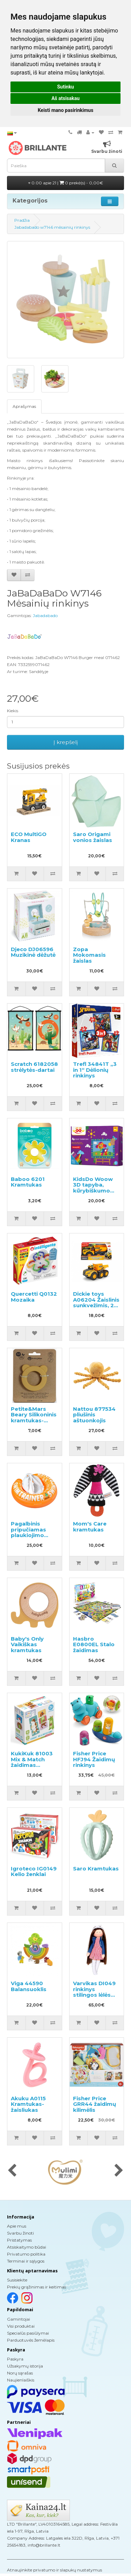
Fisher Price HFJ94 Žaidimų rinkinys (94, 1759)
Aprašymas (24, 406)
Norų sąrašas (20, 2373)
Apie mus (16, 2226)
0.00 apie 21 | (65, 182)
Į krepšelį (65, 742)
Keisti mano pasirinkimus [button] (65, 110)
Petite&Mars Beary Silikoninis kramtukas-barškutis (34, 1418)
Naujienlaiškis (20, 2380)
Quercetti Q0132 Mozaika (34, 1296)
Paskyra (15, 2359)
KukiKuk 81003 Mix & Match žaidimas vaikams (32, 1762)
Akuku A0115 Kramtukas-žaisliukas (28, 2104)
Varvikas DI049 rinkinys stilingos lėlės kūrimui (94, 1992)
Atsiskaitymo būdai (26, 2247)
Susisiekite (17, 2280)
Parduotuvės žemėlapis (30, 2340)
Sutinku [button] (65, 87)
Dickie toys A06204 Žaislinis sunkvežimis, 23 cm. (96, 1302)
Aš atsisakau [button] (65, 98)
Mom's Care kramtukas (90, 1526)
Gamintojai (18, 2319)
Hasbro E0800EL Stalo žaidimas (94, 1644)
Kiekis (12, 710)
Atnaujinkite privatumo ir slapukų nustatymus (54, 2570)
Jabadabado (45, 615)
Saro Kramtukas (96, 1868)
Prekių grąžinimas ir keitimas (36, 2287)
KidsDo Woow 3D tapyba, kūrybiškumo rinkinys (93, 1188)
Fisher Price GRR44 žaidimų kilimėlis (94, 2104)
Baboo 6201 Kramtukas (28, 1182)
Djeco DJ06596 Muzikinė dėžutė (33, 952)
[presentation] (12, 2170)
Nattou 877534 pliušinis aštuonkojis (94, 1415)
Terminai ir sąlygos (25, 2261)
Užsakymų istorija (25, 2366)
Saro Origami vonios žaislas (92, 837)
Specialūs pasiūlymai (28, 2333)
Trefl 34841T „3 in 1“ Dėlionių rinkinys (95, 1070)
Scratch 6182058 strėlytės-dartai (34, 1067)
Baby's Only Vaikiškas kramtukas (27, 1644)
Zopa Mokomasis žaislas (89, 955)
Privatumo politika (26, 2254)
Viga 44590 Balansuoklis (28, 1986)
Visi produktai (21, 2326)
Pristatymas (19, 2240)
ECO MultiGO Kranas (28, 837)
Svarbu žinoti (20, 2233)
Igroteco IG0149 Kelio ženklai (34, 1871)
